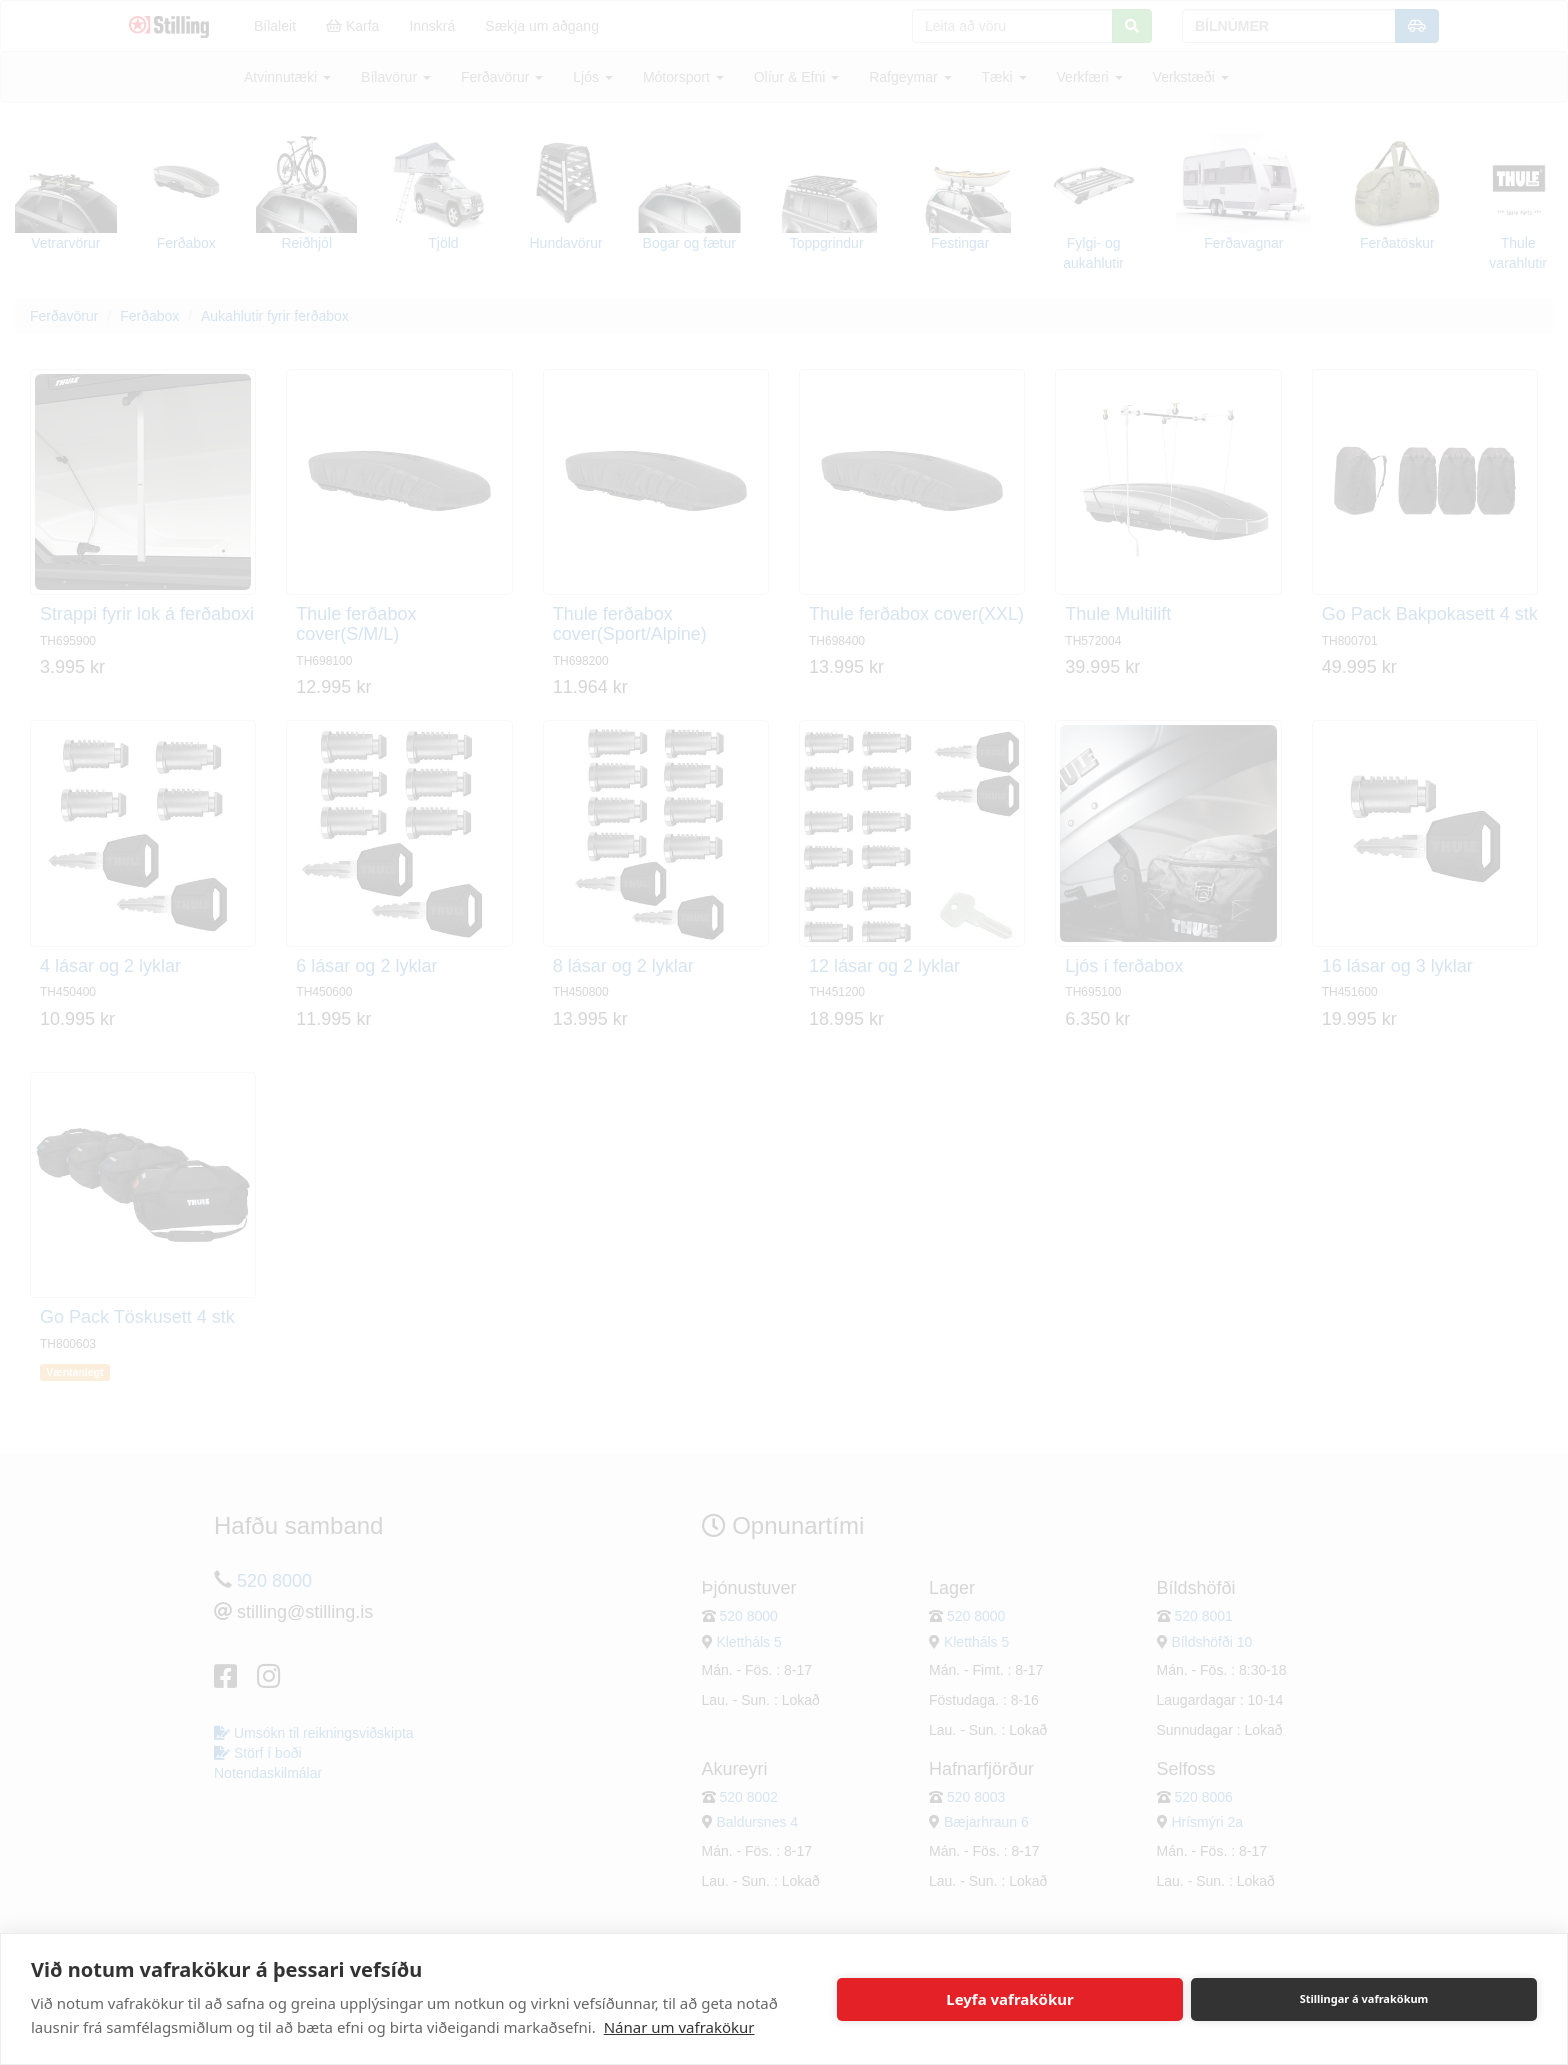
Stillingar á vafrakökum (1364, 1998)
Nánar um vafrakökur (679, 2027)
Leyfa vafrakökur (1009, 1999)
